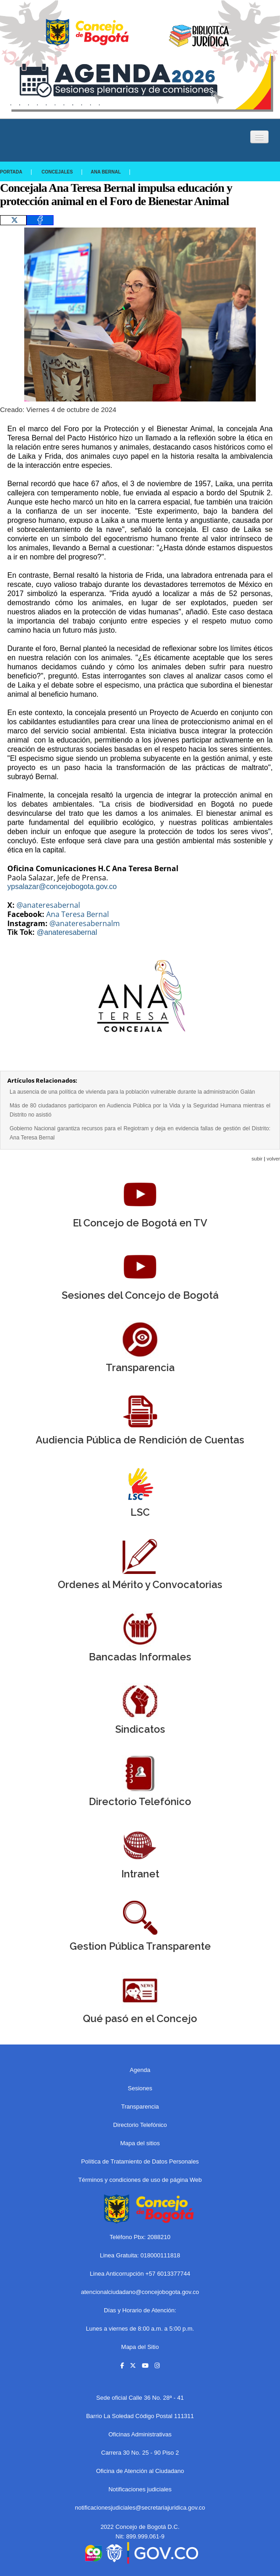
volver (273, 1158)
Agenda (140, 2069)
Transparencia (140, 2106)
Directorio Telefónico (140, 2124)
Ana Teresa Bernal (77, 914)
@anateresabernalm (84, 923)
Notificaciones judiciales (140, 2489)
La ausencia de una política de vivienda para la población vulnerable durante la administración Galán (132, 1092)
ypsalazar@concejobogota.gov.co (62, 886)
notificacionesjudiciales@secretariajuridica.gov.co (140, 2507)
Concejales (57, 171)
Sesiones (140, 2088)
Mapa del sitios (140, 2143)
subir (257, 1158)
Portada (11, 171)
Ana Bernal (106, 171)
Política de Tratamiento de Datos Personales (140, 2161)
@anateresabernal (48, 905)
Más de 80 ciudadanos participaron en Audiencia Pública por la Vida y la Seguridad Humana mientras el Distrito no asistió (140, 1110)
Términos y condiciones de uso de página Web (140, 2179)
